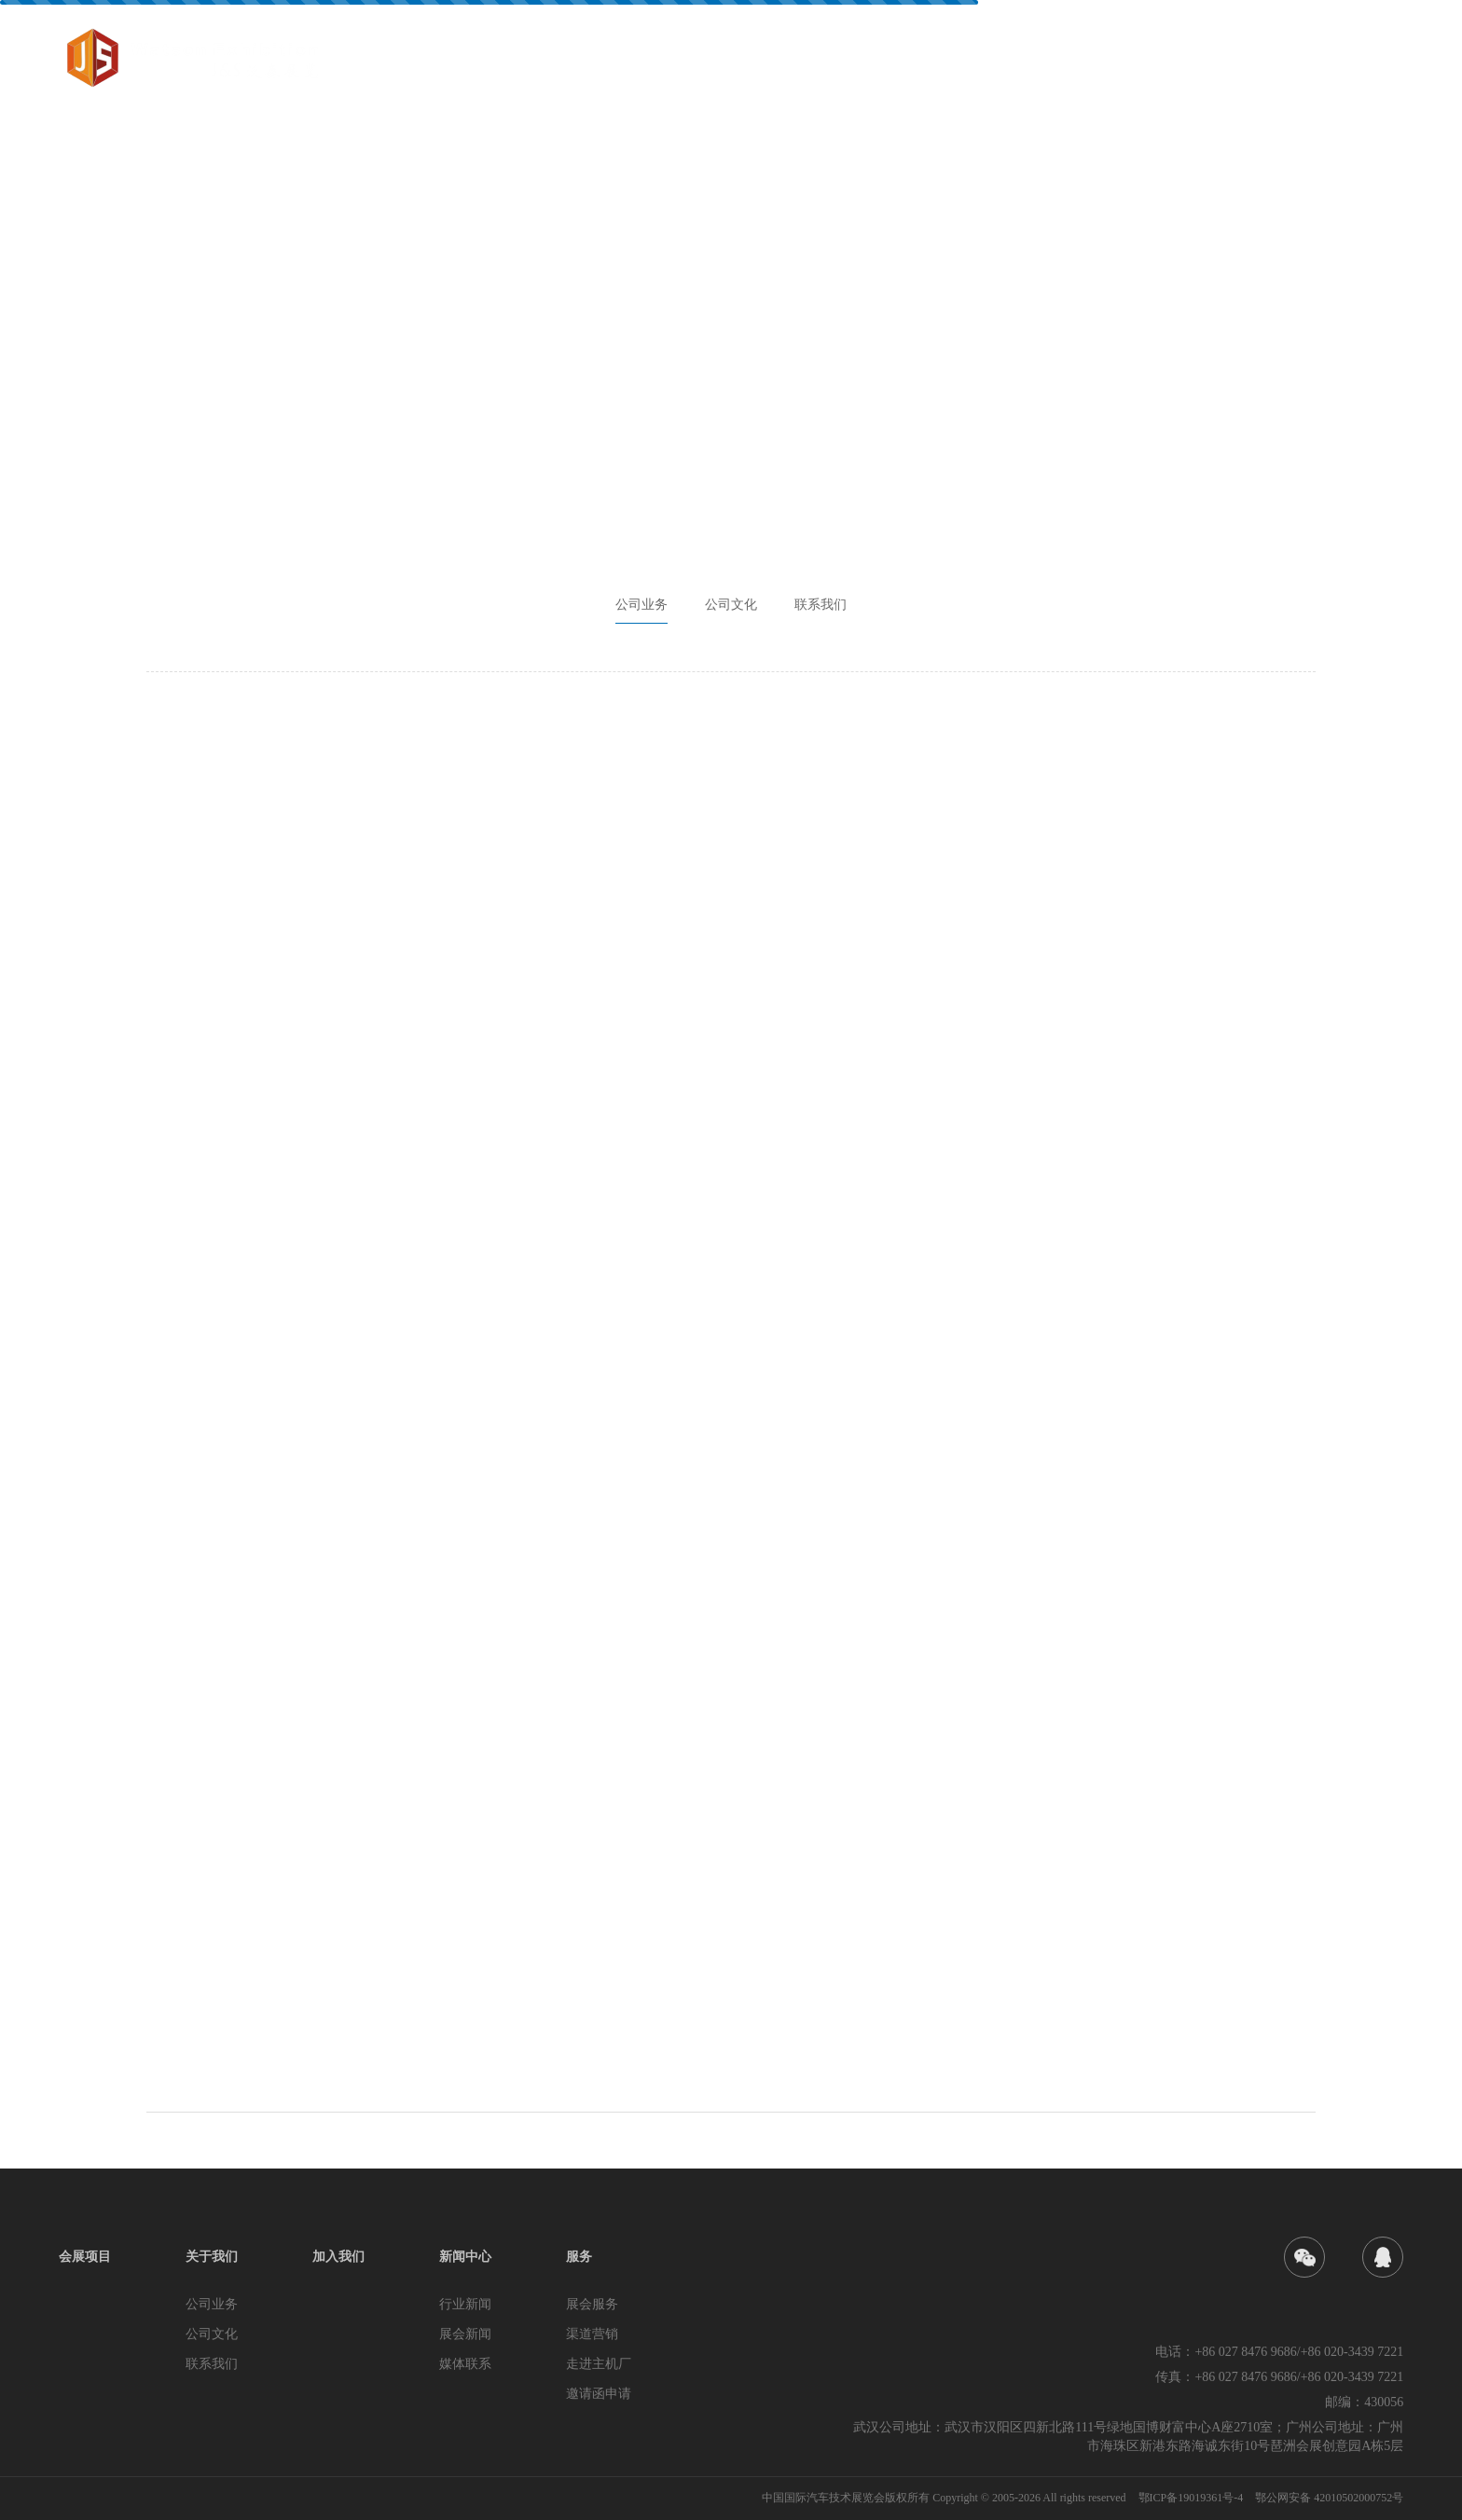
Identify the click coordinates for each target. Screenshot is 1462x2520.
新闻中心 (1222, 62)
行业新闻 (465, 2304)
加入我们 (1122, 62)
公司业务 (641, 605)
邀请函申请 (598, 2394)
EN (1383, 63)
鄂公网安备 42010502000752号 (1329, 2497)
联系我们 (820, 605)
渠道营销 (592, 2334)
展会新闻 (465, 2334)
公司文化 (731, 605)
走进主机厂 (598, 2364)
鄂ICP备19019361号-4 (1192, 2497)
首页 (838, 62)
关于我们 (1023, 62)
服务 (1307, 62)
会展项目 (923, 62)
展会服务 (592, 2304)
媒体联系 (465, 2364)
